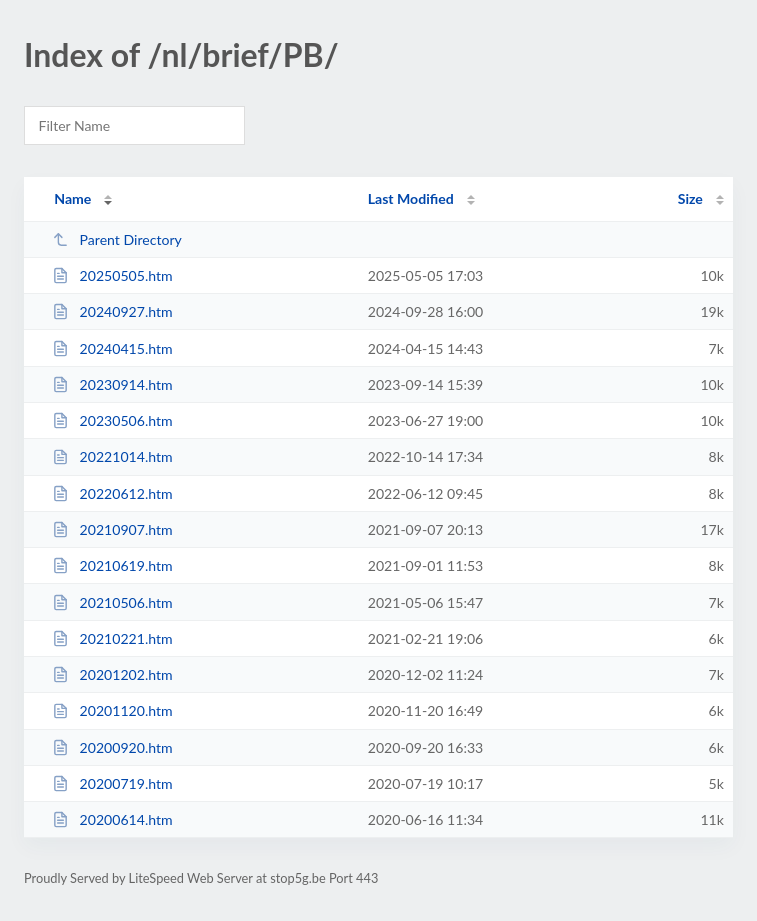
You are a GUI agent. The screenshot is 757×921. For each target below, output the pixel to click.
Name (72, 198)
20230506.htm (112, 420)
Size (690, 198)
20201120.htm (112, 710)
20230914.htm (112, 384)
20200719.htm (112, 783)
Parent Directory (117, 239)
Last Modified (411, 198)
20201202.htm (112, 674)
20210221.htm (112, 638)
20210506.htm (112, 602)
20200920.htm (112, 747)
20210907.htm (112, 529)
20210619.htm (112, 565)
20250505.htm (112, 275)
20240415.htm (112, 348)
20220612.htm (112, 493)
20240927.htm (112, 311)
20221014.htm (112, 456)
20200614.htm (112, 819)
